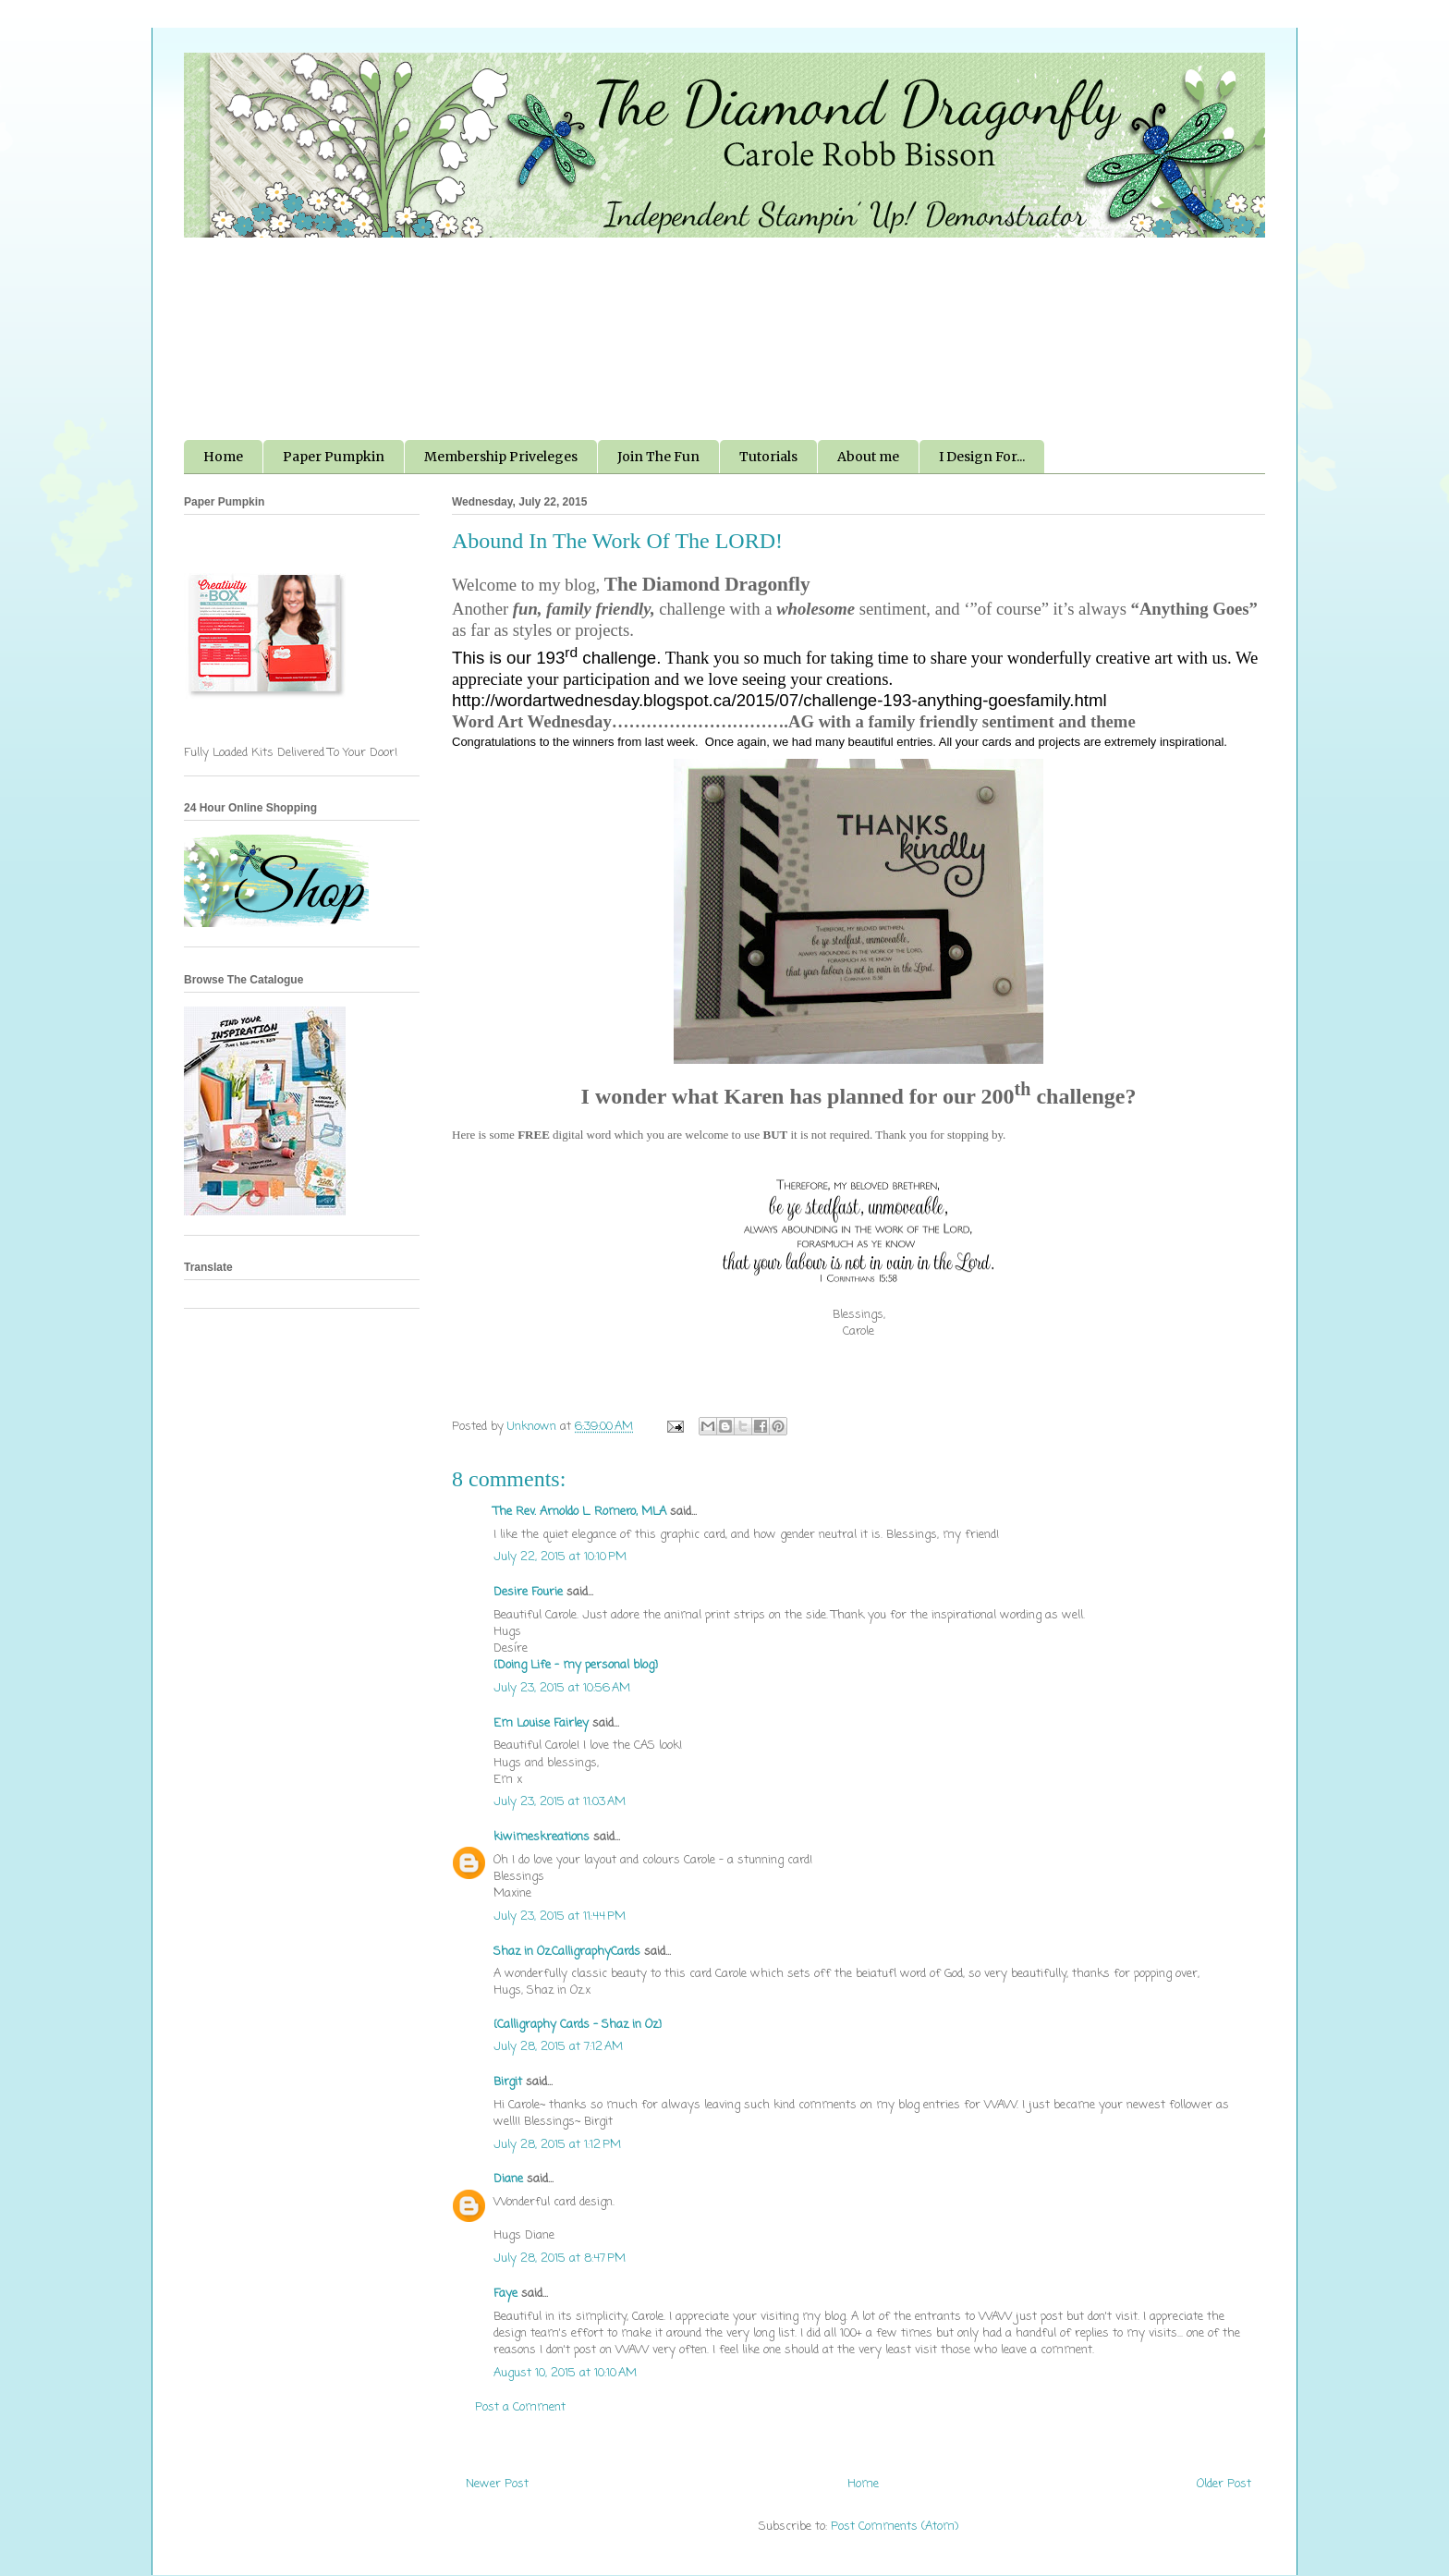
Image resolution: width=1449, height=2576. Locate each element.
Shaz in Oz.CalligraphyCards (566, 1951)
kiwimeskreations (541, 1837)
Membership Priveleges (501, 456)
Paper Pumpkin (333, 456)
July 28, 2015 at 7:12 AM (558, 2047)
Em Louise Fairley (541, 1723)
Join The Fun (658, 456)
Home (223, 456)
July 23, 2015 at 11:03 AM (559, 1802)
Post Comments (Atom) (894, 2526)
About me (868, 456)
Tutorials (768, 456)
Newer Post (497, 2484)
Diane (508, 2179)
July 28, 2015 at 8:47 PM (559, 2258)
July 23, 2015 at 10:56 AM (561, 1688)
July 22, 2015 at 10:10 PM (560, 1557)
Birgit (507, 2082)
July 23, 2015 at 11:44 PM (559, 1916)
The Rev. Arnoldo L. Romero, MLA (579, 1511)
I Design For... (982, 456)
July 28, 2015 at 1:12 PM (557, 2145)
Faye (505, 2293)
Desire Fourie (528, 1592)
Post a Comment (520, 2407)
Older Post (1224, 2484)
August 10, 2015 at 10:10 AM (565, 2373)
